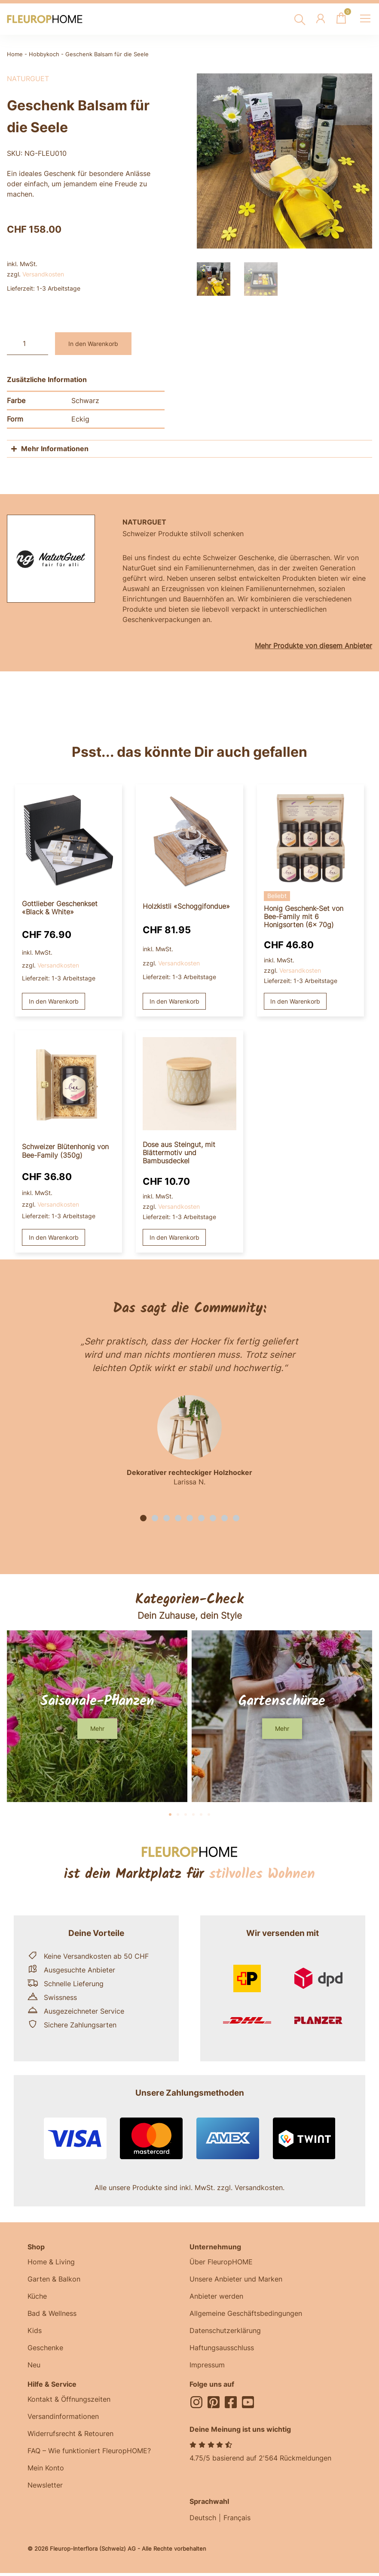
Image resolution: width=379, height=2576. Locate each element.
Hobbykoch (44, 54)
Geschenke (45, 2347)
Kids (35, 2330)
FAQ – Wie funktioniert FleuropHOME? (89, 2450)
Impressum (207, 2365)
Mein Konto (46, 2468)
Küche (37, 2296)
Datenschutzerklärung (225, 2330)
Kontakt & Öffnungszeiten (69, 2399)
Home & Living (51, 2261)
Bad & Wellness (52, 2313)
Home (15, 54)
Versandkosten (43, 274)
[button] (143, 1518)
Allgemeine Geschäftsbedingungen (246, 2313)
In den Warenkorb (93, 343)
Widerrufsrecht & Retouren (70, 2433)
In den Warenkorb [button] (54, 1001)
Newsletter (45, 2485)
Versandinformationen (63, 2416)
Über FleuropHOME (221, 2261)
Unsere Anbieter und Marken (236, 2279)
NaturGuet (28, 78)
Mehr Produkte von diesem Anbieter (313, 645)
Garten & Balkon (54, 2279)
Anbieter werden (216, 2296)
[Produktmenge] (27, 343)
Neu (34, 2365)
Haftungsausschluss (222, 2347)
